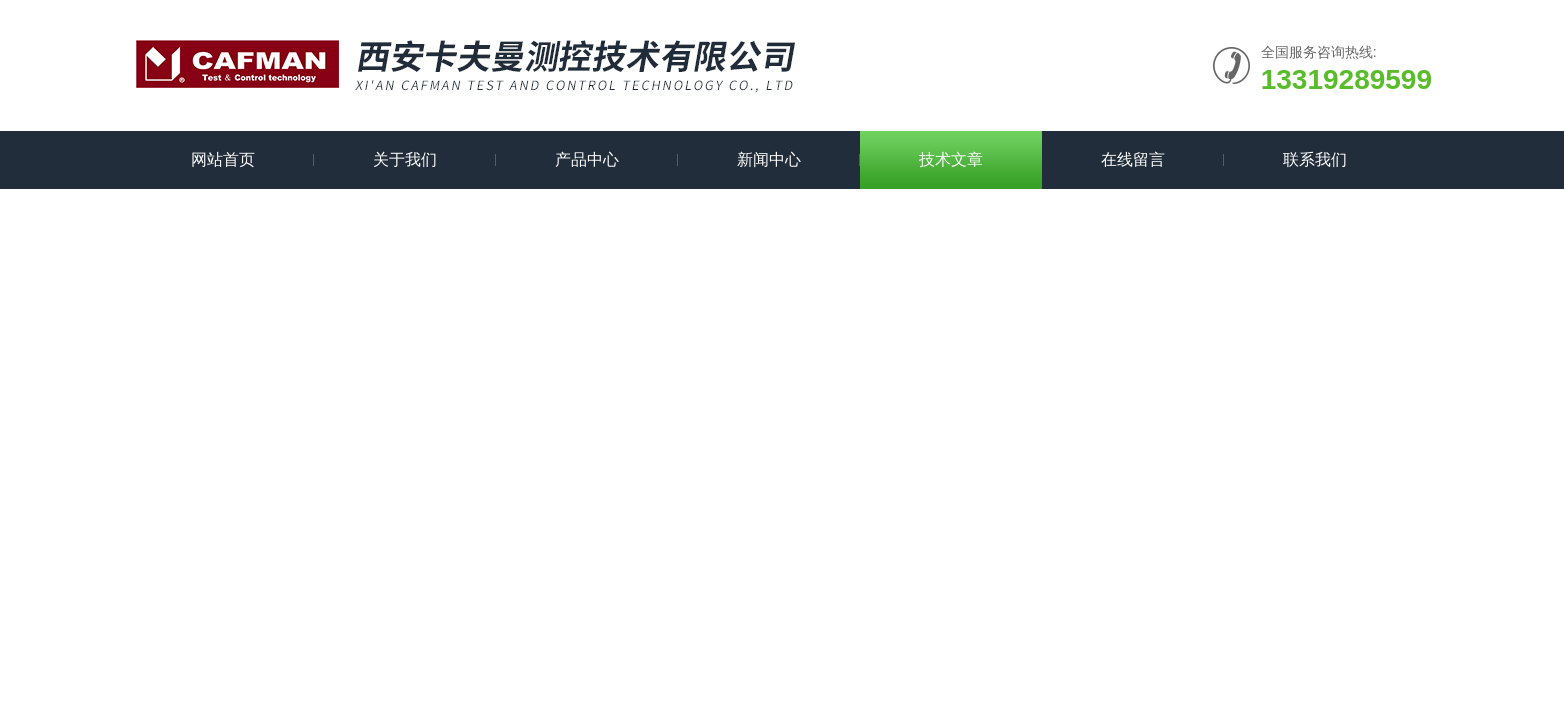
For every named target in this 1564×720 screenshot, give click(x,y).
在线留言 (1133, 159)
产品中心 (587, 159)
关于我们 (405, 159)
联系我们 (1315, 159)
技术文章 (951, 159)
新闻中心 (769, 159)
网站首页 (223, 159)
